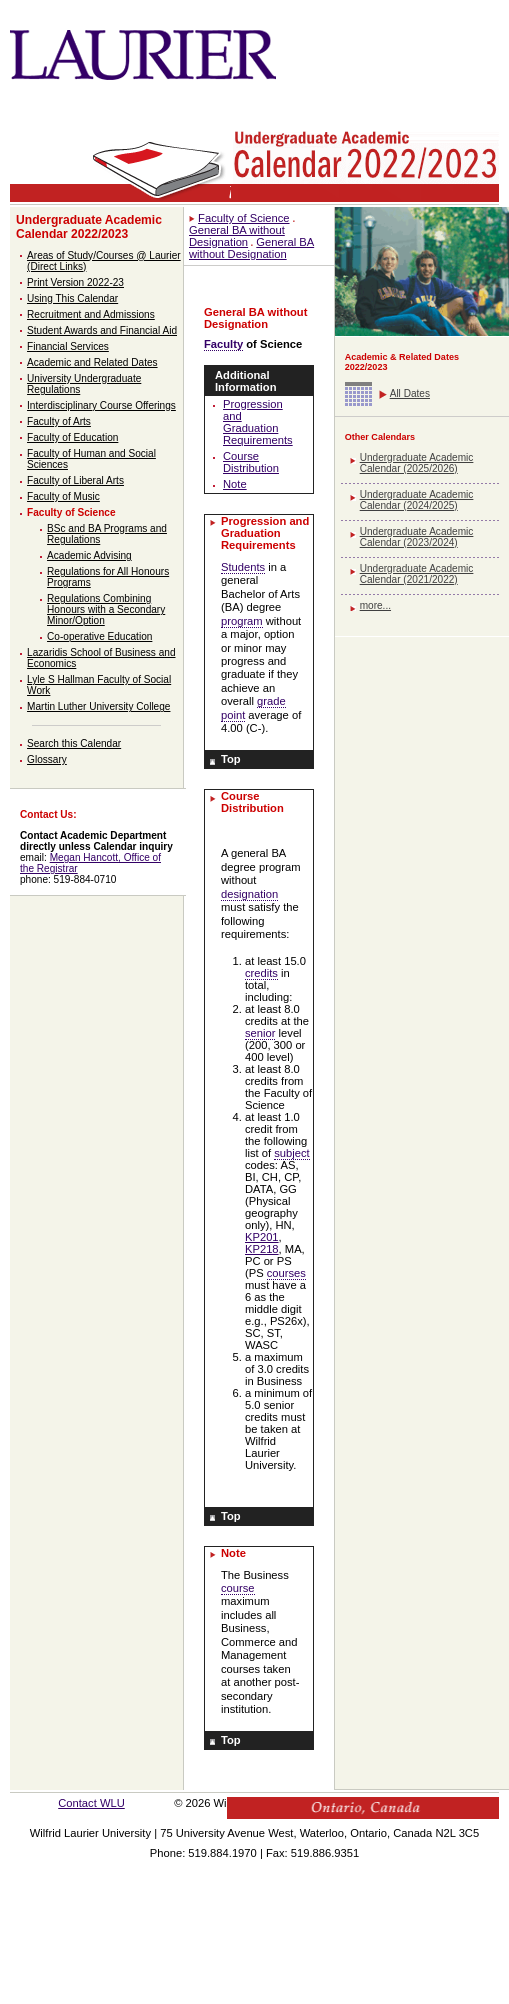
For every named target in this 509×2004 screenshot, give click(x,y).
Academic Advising (89, 555)
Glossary (47, 759)
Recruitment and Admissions (91, 314)
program (242, 621)
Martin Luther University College (98, 706)
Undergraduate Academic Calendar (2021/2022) (417, 574)
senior (260, 1033)
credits (261, 973)
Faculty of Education (72, 437)
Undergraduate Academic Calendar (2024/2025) (417, 500)
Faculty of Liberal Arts (75, 480)
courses (286, 1273)
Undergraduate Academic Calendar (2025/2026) (417, 463)
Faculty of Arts (59, 421)
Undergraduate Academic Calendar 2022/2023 (89, 227)
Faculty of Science (71, 512)
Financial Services (68, 346)
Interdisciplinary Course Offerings (101, 405)
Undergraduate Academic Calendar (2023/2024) (417, 537)
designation (249, 894)
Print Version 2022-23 (75, 282)
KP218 (262, 1249)
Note (235, 484)
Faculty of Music (63, 496)
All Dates (410, 393)
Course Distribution (251, 462)
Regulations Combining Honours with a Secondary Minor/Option (106, 609)
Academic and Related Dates (92, 362)
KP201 (262, 1237)
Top (231, 759)
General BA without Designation (251, 248)
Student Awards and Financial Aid (102, 330)
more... (375, 605)
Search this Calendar (74, 743)
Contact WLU (91, 1803)
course (238, 1588)
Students (243, 567)
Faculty (223, 344)
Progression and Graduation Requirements (258, 422)
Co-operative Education (99, 636)
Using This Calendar (72, 298)
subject (291, 1153)
